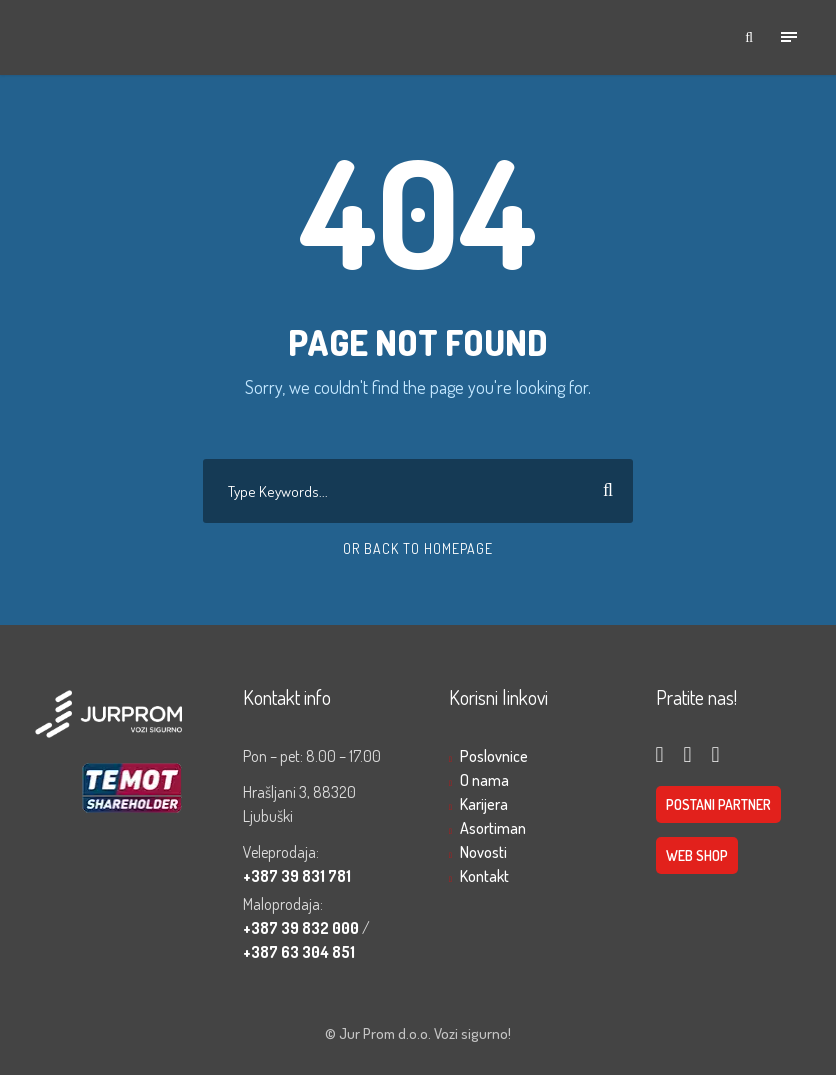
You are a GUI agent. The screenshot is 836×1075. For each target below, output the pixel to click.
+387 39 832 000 (302, 928)
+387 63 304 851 (299, 952)
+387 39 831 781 (297, 876)
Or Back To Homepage (418, 548)
